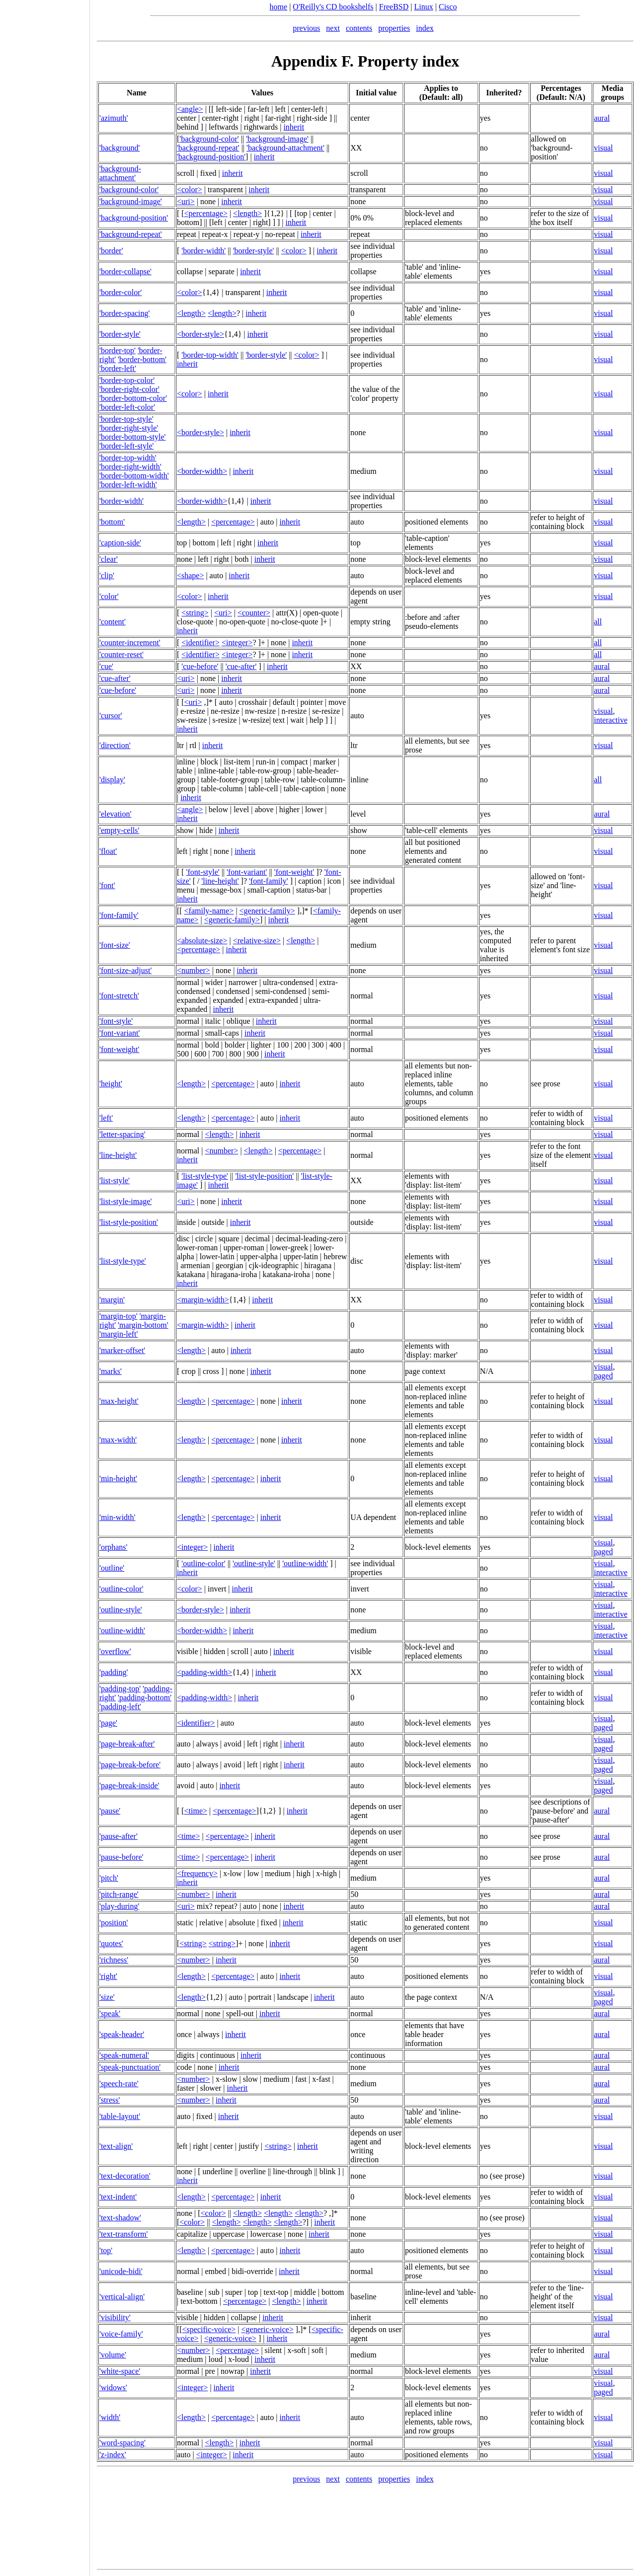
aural (602, 118)
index (425, 28)
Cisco (448, 6)
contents (359, 28)
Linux (423, 6)
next (333, 28)
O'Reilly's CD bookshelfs (333, 6)
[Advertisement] (44, 1285)
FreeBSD (394, 6)
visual (603, 148)
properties (394, 28)
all (598, 621)
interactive (611, 720)
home (279, 6)
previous (306, 28)
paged (603, 1375)
